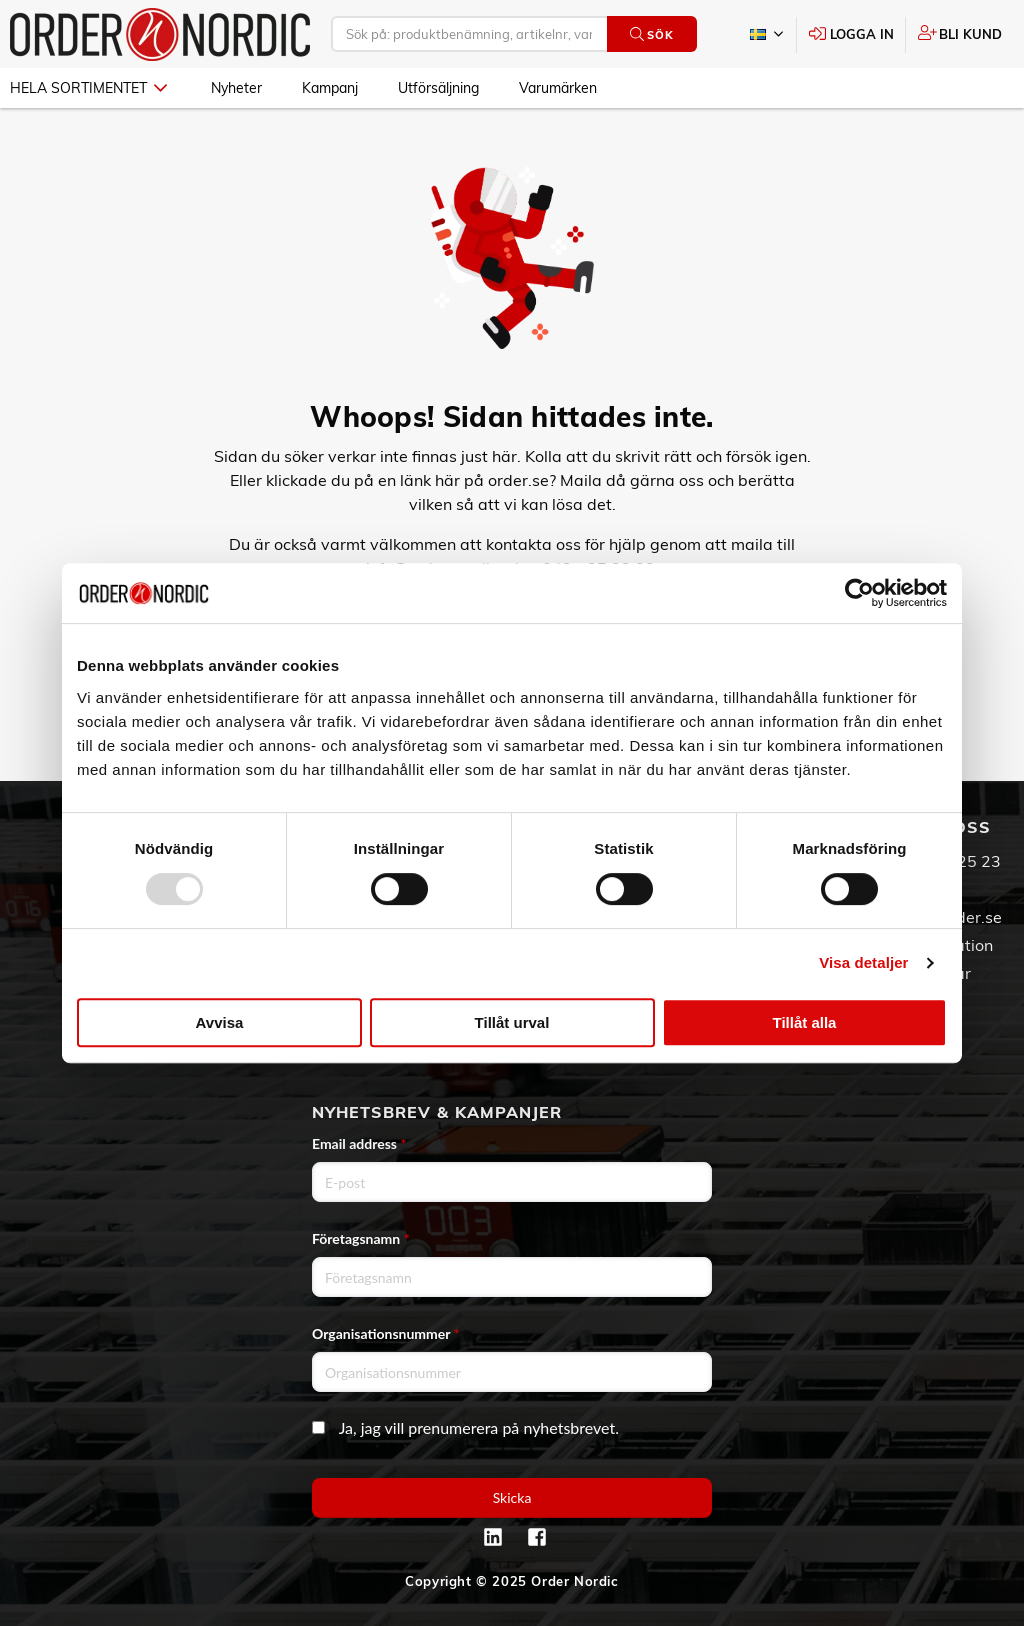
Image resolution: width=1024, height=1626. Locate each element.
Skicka (512, 1497)
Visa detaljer (863, 962)
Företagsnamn (361, 1238)
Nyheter (236, 88)
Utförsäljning (438, 88)
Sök (651, 34)
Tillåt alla (805, 1022)
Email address (359, 1143)
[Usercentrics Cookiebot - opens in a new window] (859, 593)
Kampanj (330, 88)
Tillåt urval (512, 1022)
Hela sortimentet (88, 88)
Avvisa (220, 1022)
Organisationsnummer (386, 1333)
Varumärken (558, 88)
